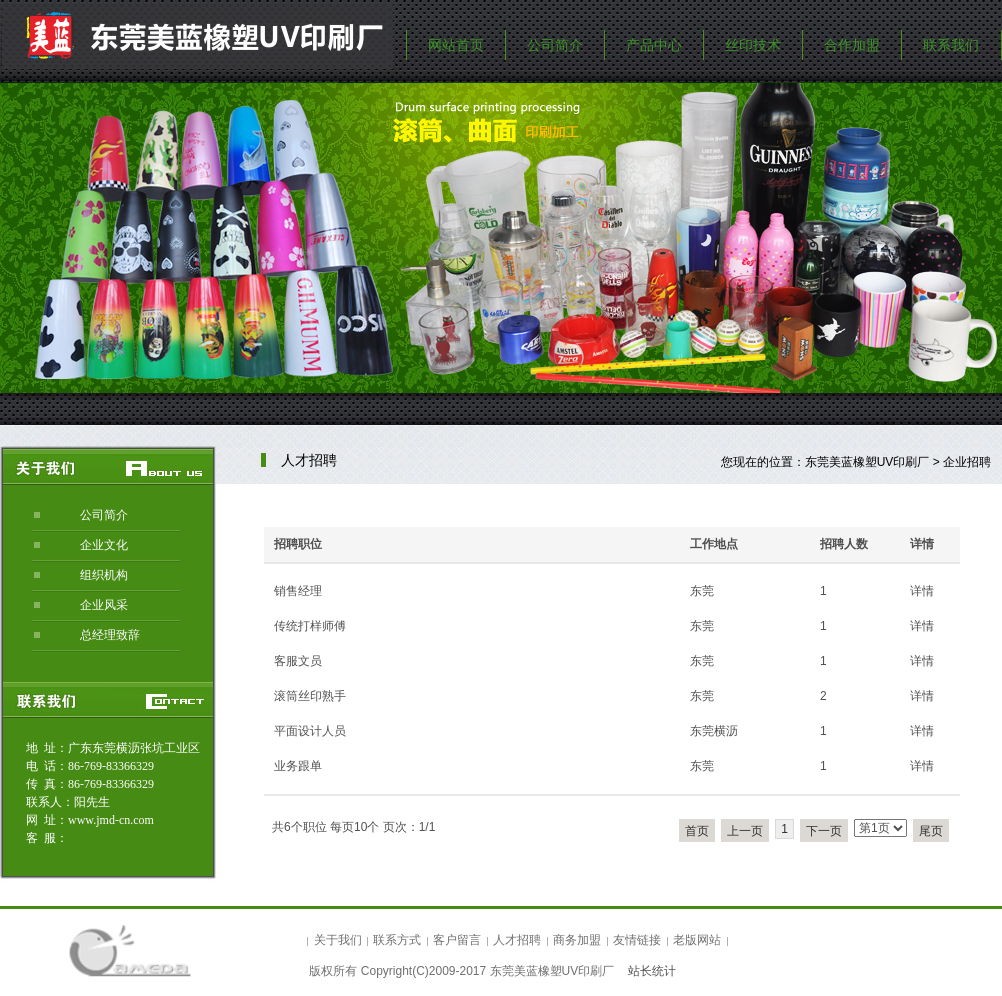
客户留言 (457, 940)
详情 (922, 591)
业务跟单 (298, 766)
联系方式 (397, 940)
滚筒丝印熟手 (310, 696)
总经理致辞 (110, 635)
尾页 (931, 831)
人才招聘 (517, 940)
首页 (697, 831)
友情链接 (637, 940)
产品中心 (654, 45)
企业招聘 (967, 462)
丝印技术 (753, 45)
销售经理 (298, 591)
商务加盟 (577, 940)
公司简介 (555, 45)
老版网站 (697, 940)
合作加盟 (852, 45)
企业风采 (104, 605)
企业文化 (104, 545)
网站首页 (456, 45)
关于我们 (338, 940)
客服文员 (298, 661)
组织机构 (104, 575)
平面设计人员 (310, 731)
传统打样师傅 (310, 626)
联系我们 (951, 45)
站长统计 (652, 971)
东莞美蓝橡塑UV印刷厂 (867, 462)
